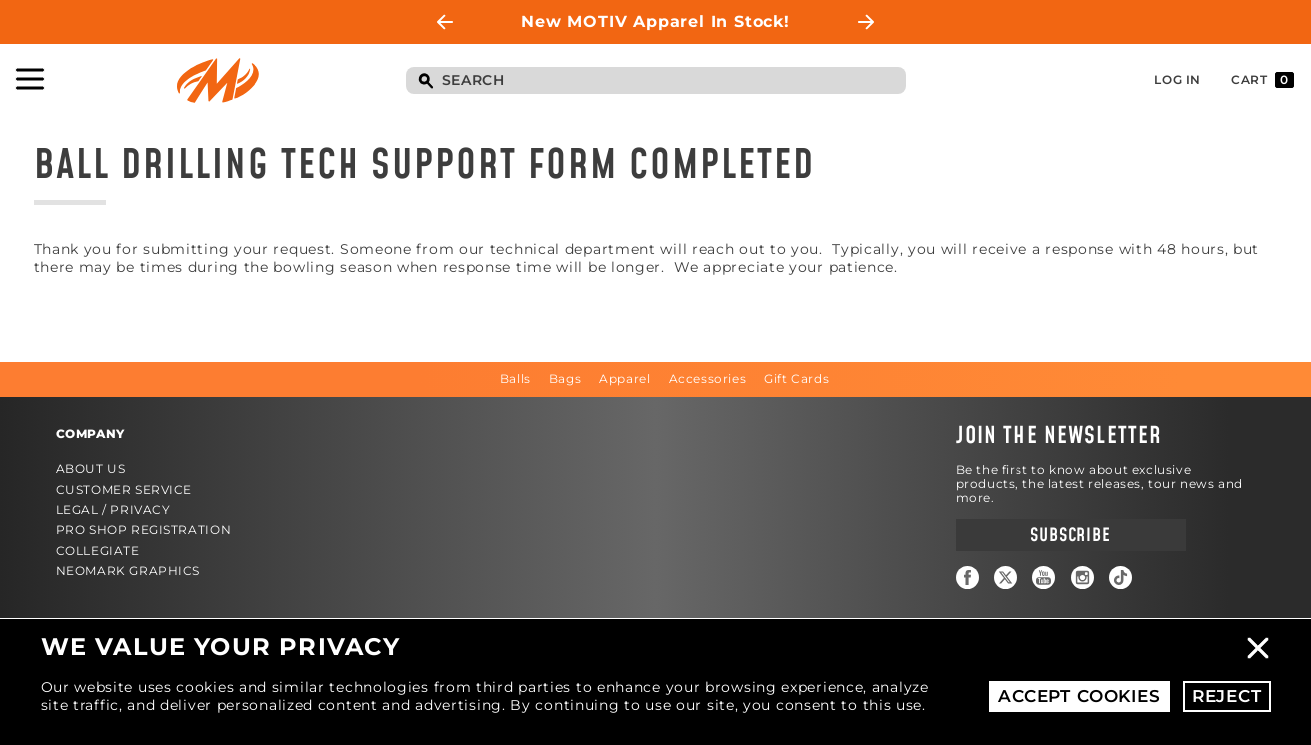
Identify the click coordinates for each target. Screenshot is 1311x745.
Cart (1262, 80)
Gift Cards (796, 378)
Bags (565, 378)
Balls (515, 378)
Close (1258, 648)
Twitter (1005, 577)
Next (866, 22)
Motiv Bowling (218, 80)
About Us (91, 468)
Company (90, 433)
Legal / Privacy (113, 509)
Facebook (967, 577)
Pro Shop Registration (144, 529)
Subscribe (1070, 535)
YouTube (1043, 577)
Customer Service (124, 489)
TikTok (1120, 577)
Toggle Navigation (30, 79)
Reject (1227, 696)
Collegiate (98, 550)
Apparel (624, 378)
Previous (445, 22)
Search (426, 82)
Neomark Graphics (128, 570)
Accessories (708, 378)
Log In (1177, 79)
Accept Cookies (1079, 696)
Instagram (1082, 577)
